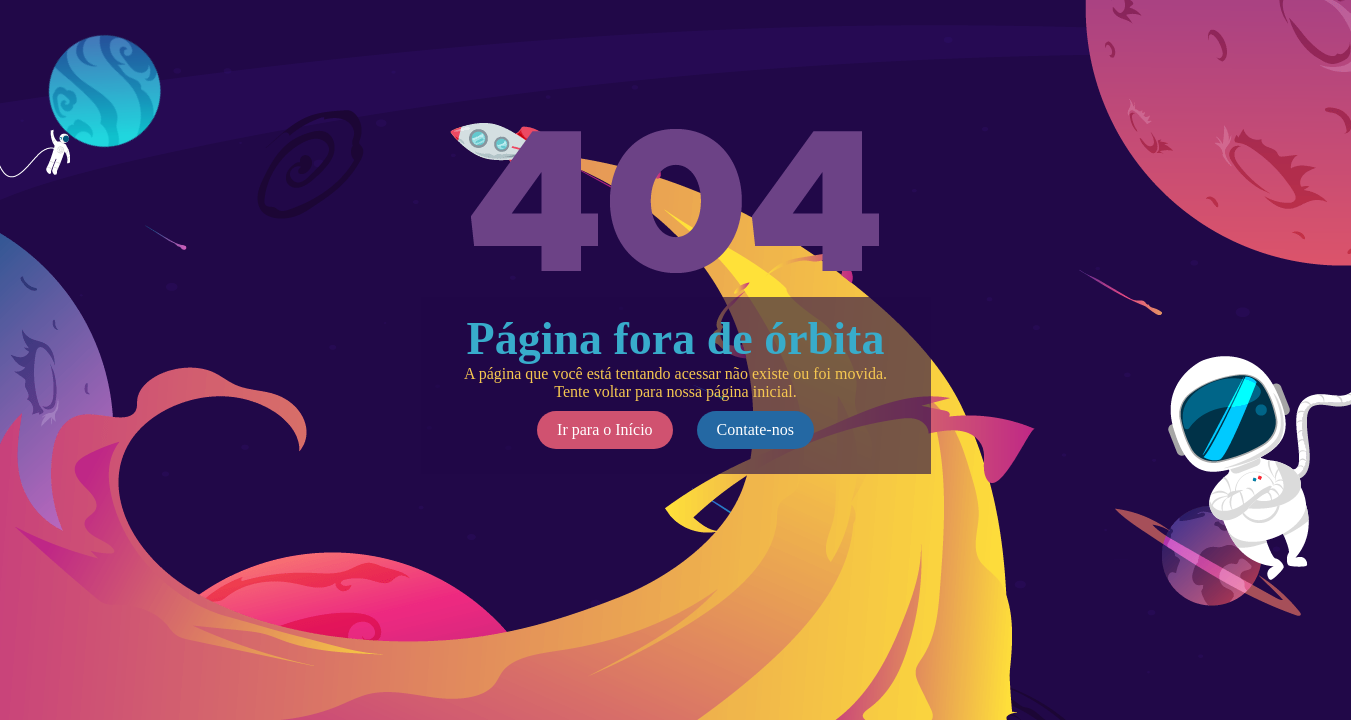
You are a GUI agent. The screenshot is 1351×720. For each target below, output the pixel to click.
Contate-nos (755, 429)
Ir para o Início (605, 429)
